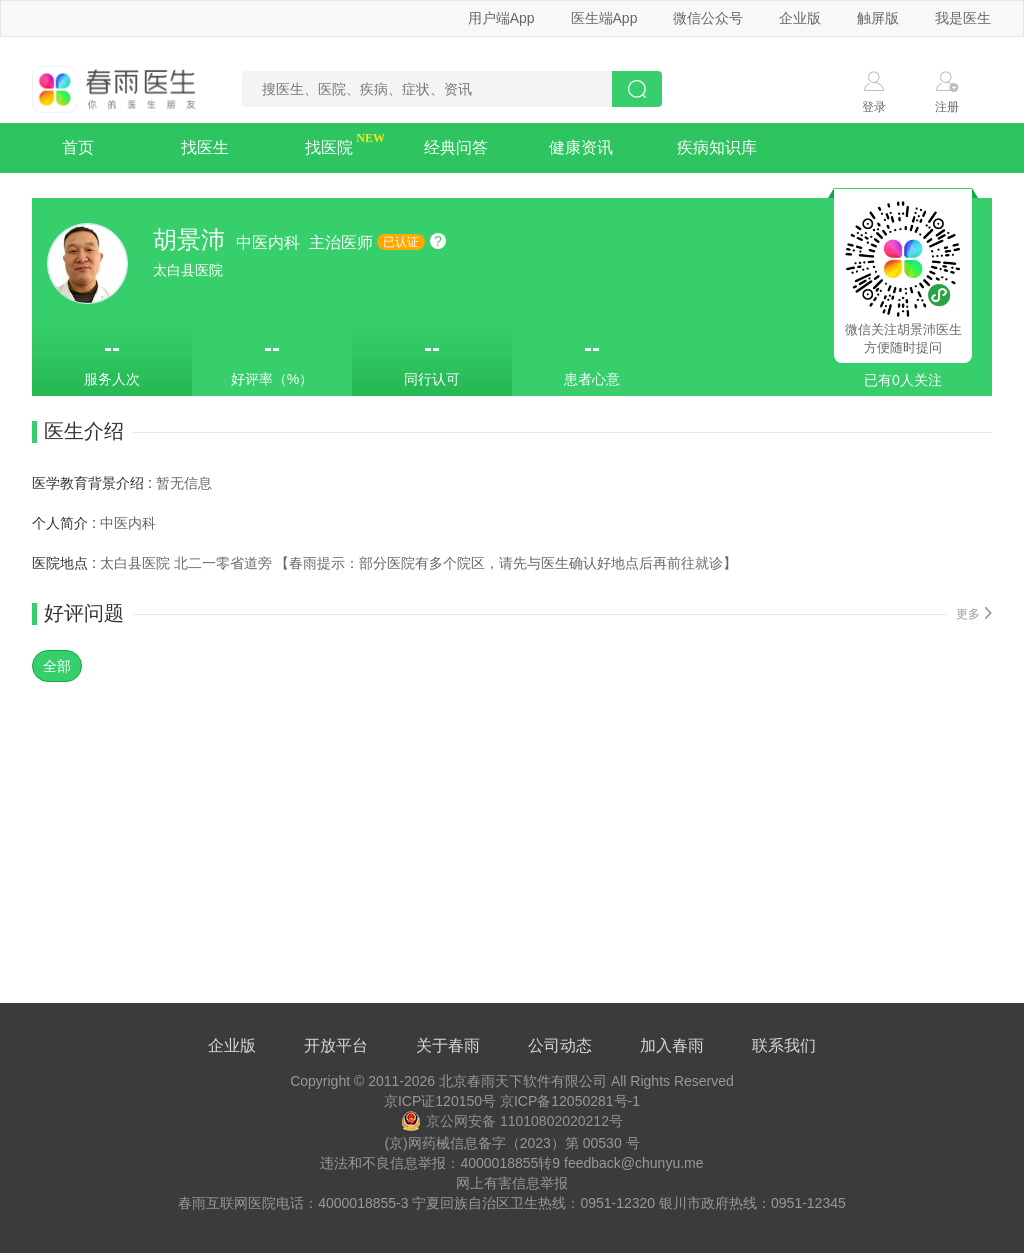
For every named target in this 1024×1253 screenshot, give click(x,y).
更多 (974, 614)
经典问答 (456, 147)
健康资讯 (581, 147)
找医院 (329, 147)
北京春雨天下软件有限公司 (523, 1081)
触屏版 (878, 18)
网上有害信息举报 (512, 1183)
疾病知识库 (717, 147)
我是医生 (963, 18)
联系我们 (784, 1045)
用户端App (501, 18)
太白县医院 (188, 270)
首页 (78, 147)
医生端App (604, 18)
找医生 (205, 147)
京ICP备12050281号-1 (570, 1101)
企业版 (800, 18)
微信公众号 (708, 18)
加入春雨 (672, 1045)
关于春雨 (448, 1045)
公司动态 (560, 1045)
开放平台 (336, 1045)
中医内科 (270, 242)
